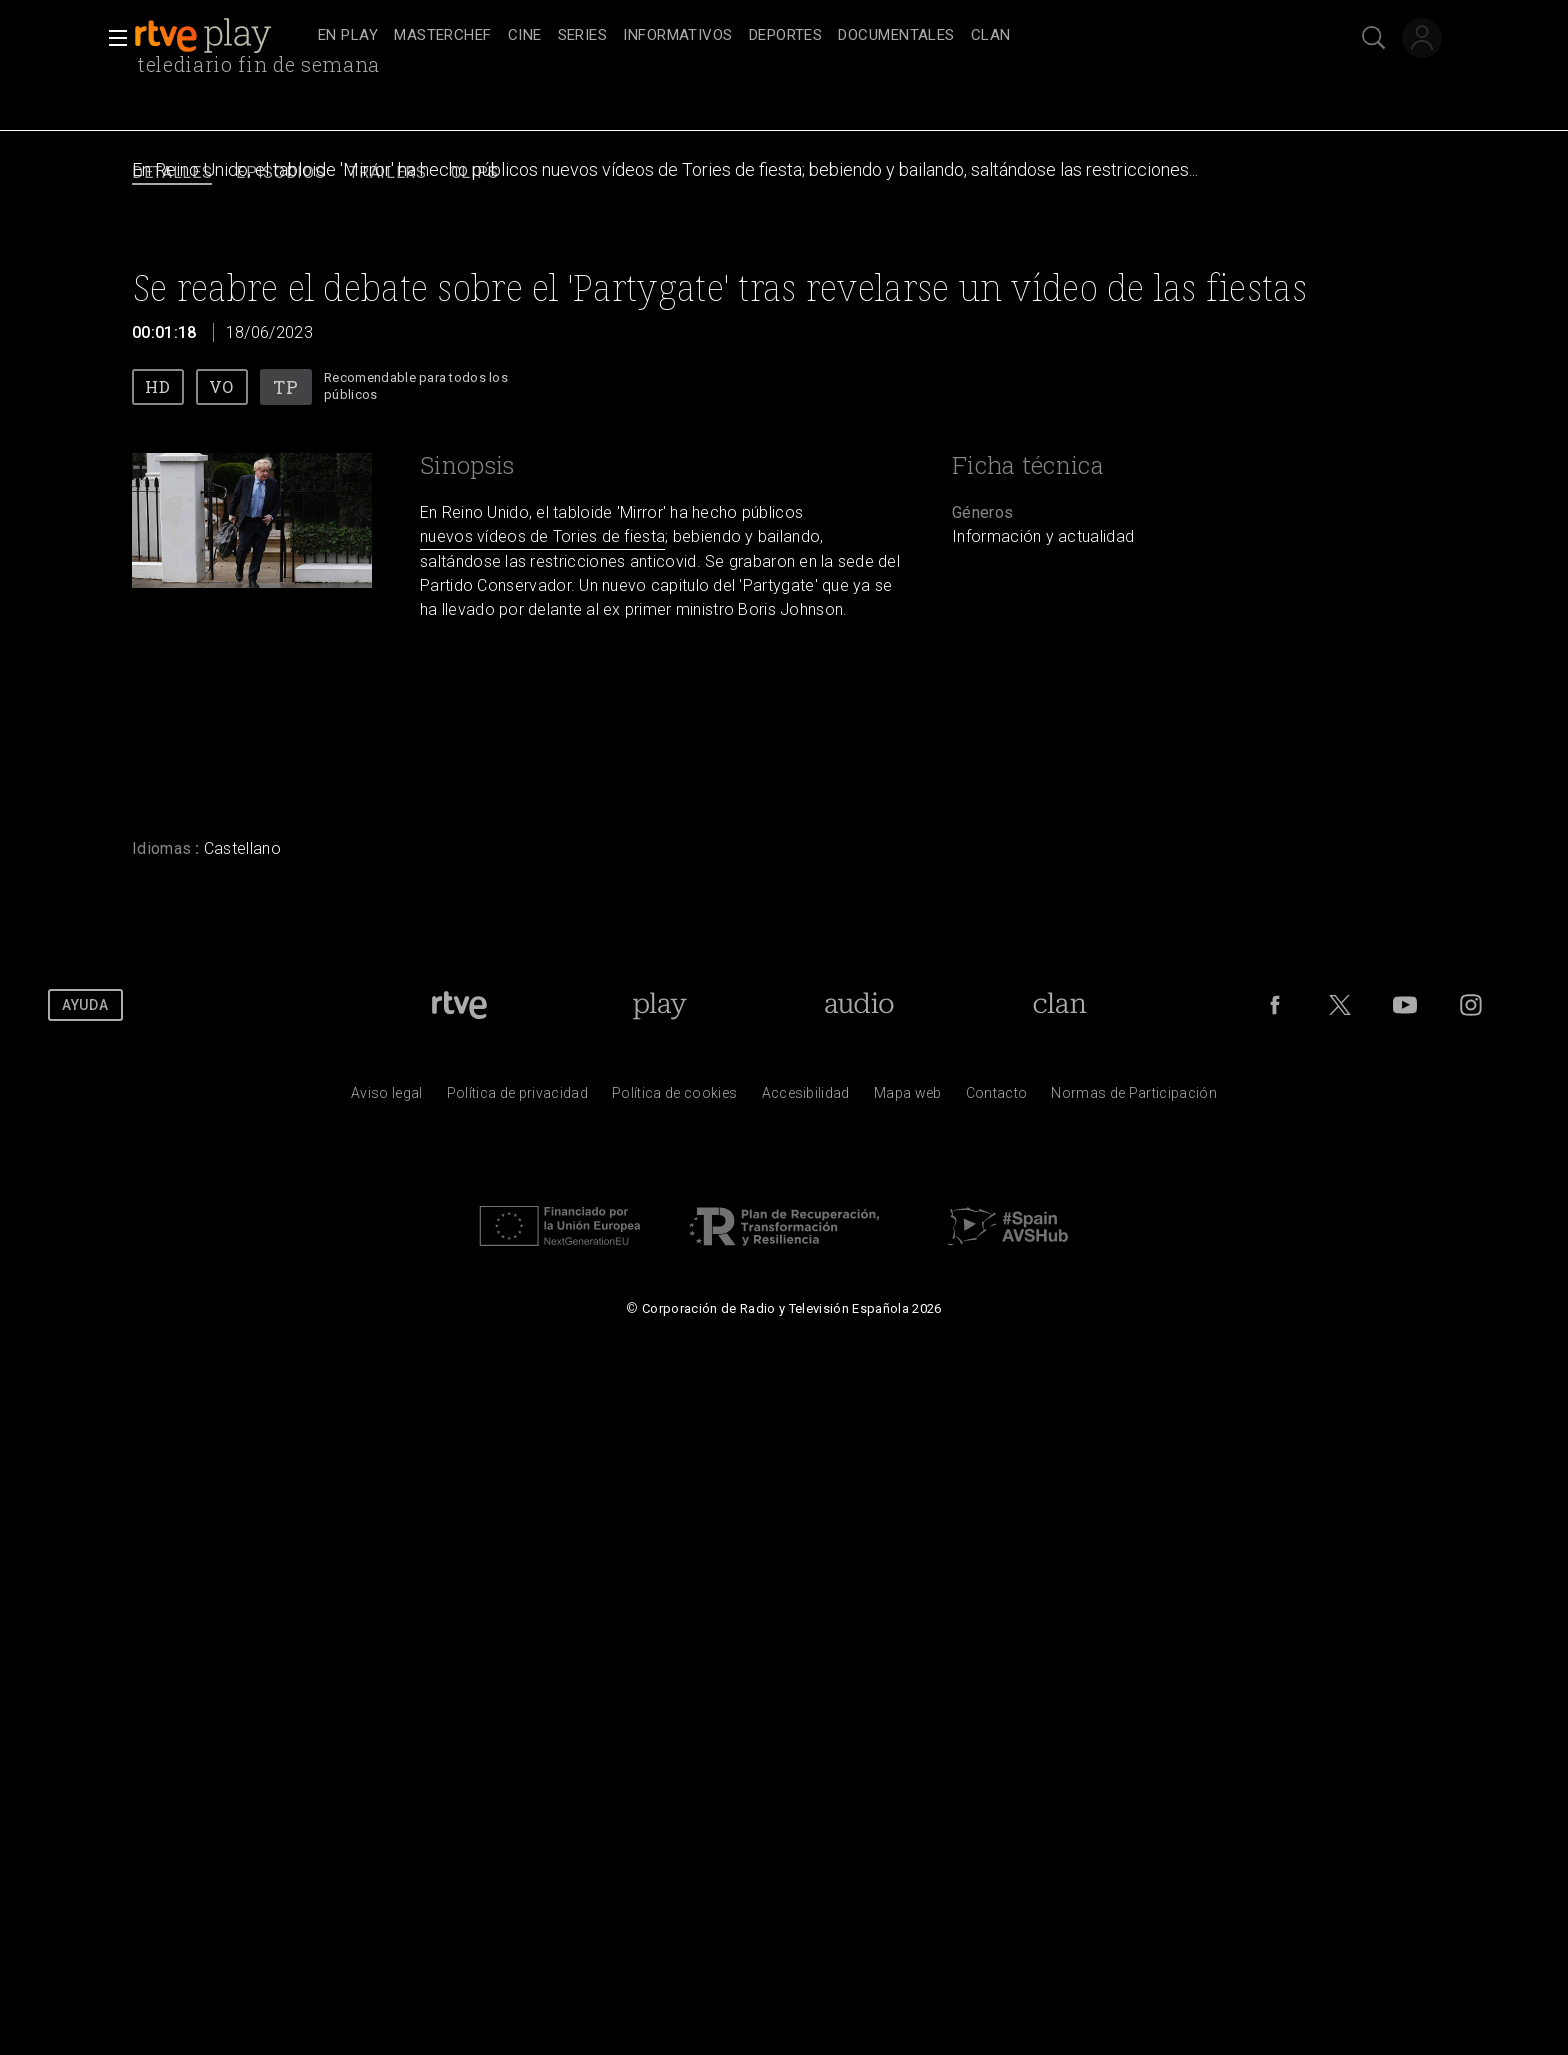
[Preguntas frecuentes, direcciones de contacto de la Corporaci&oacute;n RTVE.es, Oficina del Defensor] (997, 1098)
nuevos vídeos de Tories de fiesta (542, 536)
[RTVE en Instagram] (1471, 1005)
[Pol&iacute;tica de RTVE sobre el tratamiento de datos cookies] (674, 1098)
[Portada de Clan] (1060, 1005)
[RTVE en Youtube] (1405, 1005)
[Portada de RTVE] (459, 1005)
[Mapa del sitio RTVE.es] (908, 1098)
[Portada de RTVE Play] (659, 1005)
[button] (112, 38)
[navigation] (806, 36)
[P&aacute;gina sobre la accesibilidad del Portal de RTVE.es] (806, 1098)
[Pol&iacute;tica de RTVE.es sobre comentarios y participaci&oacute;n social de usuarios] (1134, 1098)
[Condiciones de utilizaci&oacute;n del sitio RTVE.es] (387, 1098)
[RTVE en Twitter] (1340, 1005)
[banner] (222, 36)
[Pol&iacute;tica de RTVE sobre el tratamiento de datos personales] (517, 1098)
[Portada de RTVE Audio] (859, 1005)
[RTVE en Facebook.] (1275, 1005)
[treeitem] (348, 36)
